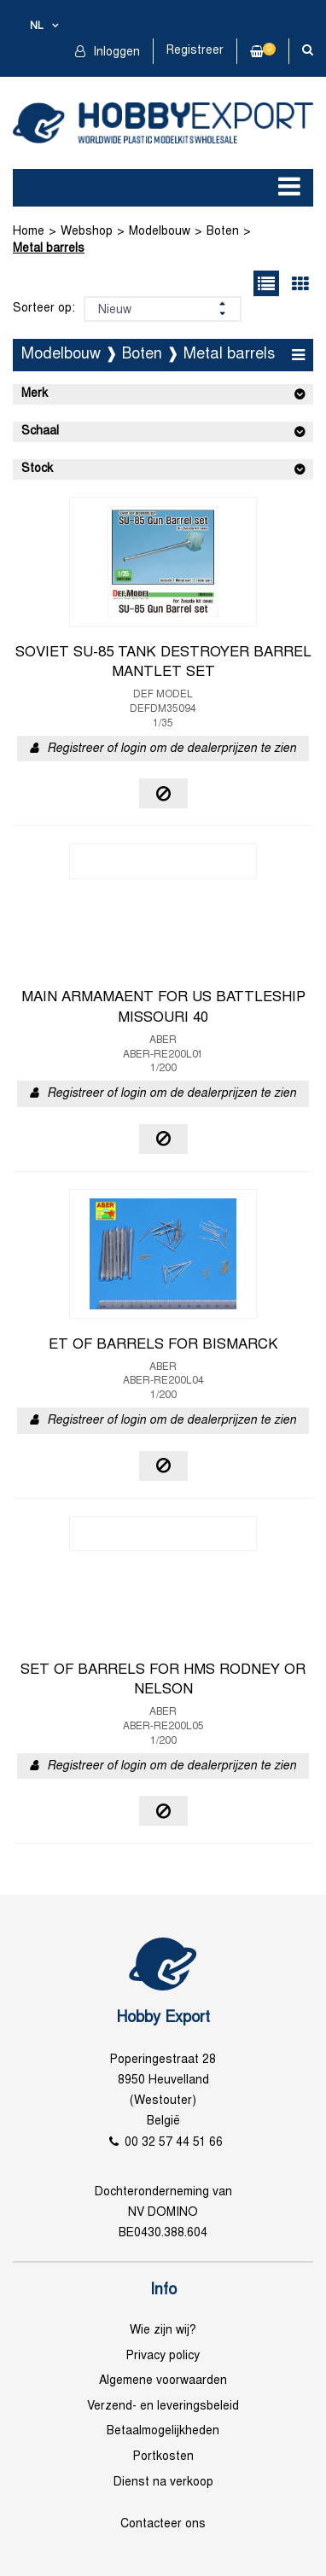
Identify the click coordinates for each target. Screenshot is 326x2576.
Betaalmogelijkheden (163, 2431)
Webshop (87, 231)
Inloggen (115, 52)
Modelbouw (159, 231)
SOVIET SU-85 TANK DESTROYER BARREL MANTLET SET (163, 663)
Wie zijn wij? (163, 2330)
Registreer (195, 50)
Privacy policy (163, 2356)
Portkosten (163, 2456)
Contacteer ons (163, 2524)
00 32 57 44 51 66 (174, 2142)
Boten (223, 231)
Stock (37, 469)
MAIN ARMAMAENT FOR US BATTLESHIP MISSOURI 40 (163, 1008)
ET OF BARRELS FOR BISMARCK (163, 1345)
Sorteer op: (44, 308)
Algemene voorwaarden (163, 2381)
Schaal (40, 431)
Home (28, 231)
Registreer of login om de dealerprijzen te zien (171, 749)
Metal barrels (48, 248)
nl (37, 26)
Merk (34, 393)
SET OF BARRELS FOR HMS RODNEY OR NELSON (163, 1681)
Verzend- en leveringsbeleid (163, 2406)
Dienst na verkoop (163, 2482)
